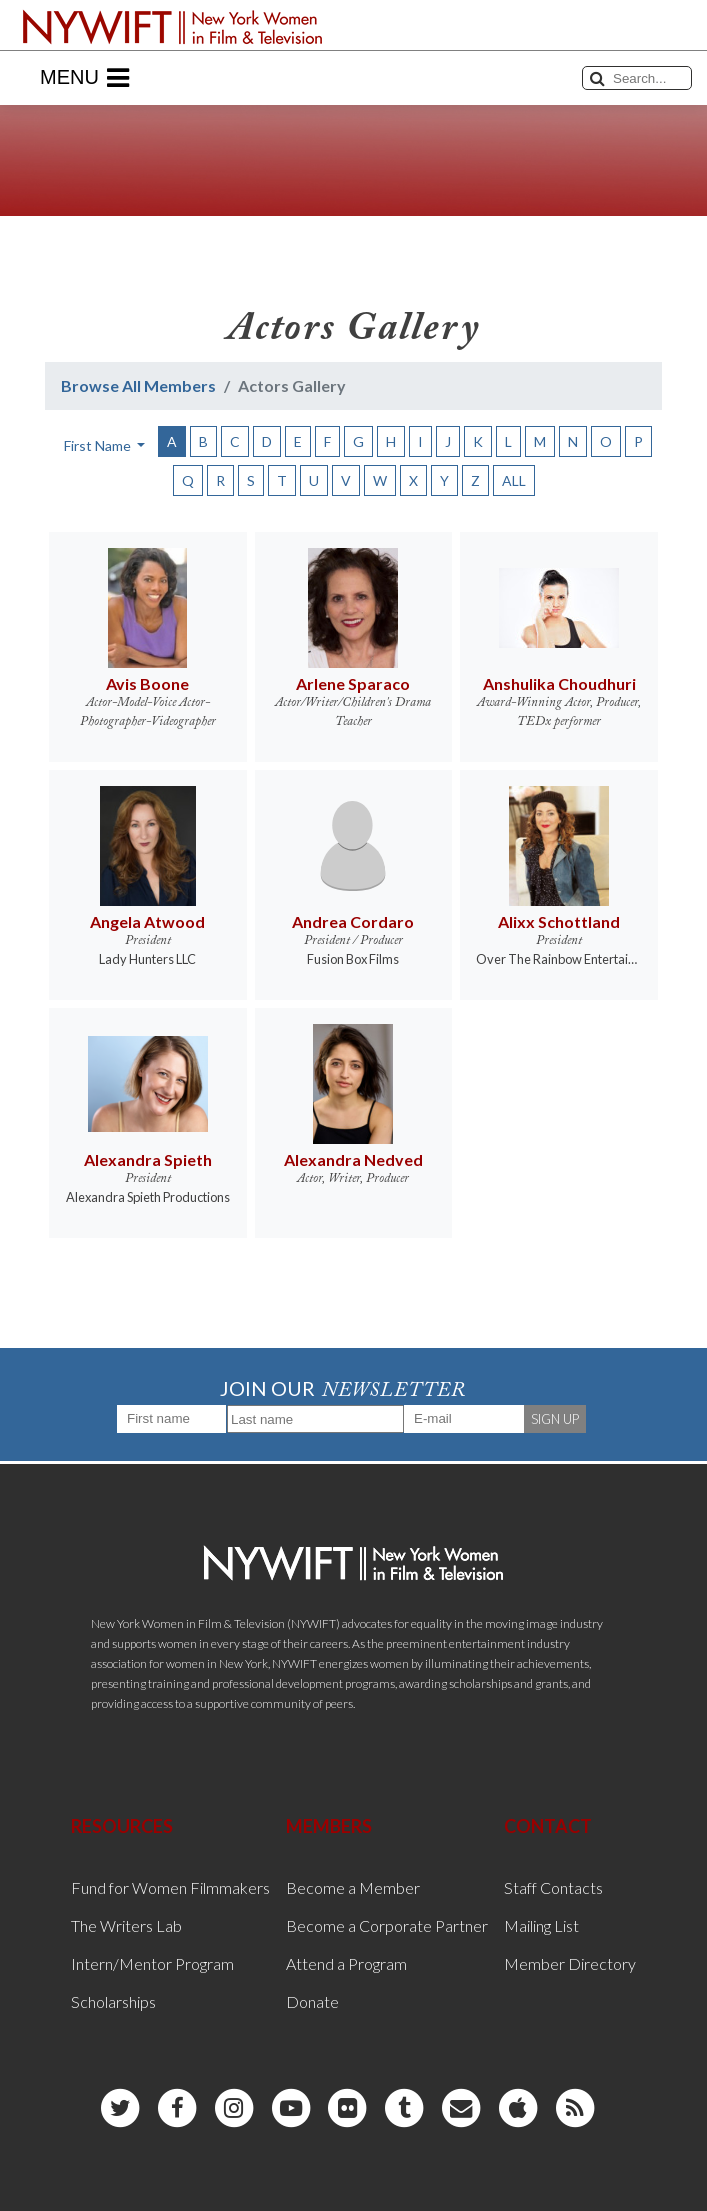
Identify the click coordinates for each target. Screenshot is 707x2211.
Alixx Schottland (559, 921)
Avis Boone (147, 683)
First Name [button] (99, 445)
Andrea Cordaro (353, 921)
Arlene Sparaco (353, 683)
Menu (84, 78)
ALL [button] (514, 480)
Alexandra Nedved (353, 1159)
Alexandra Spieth (148, 1159)
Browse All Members (138, 385)
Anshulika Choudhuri (559, 683)
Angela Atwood (147, 921)
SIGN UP (555, 1419)
